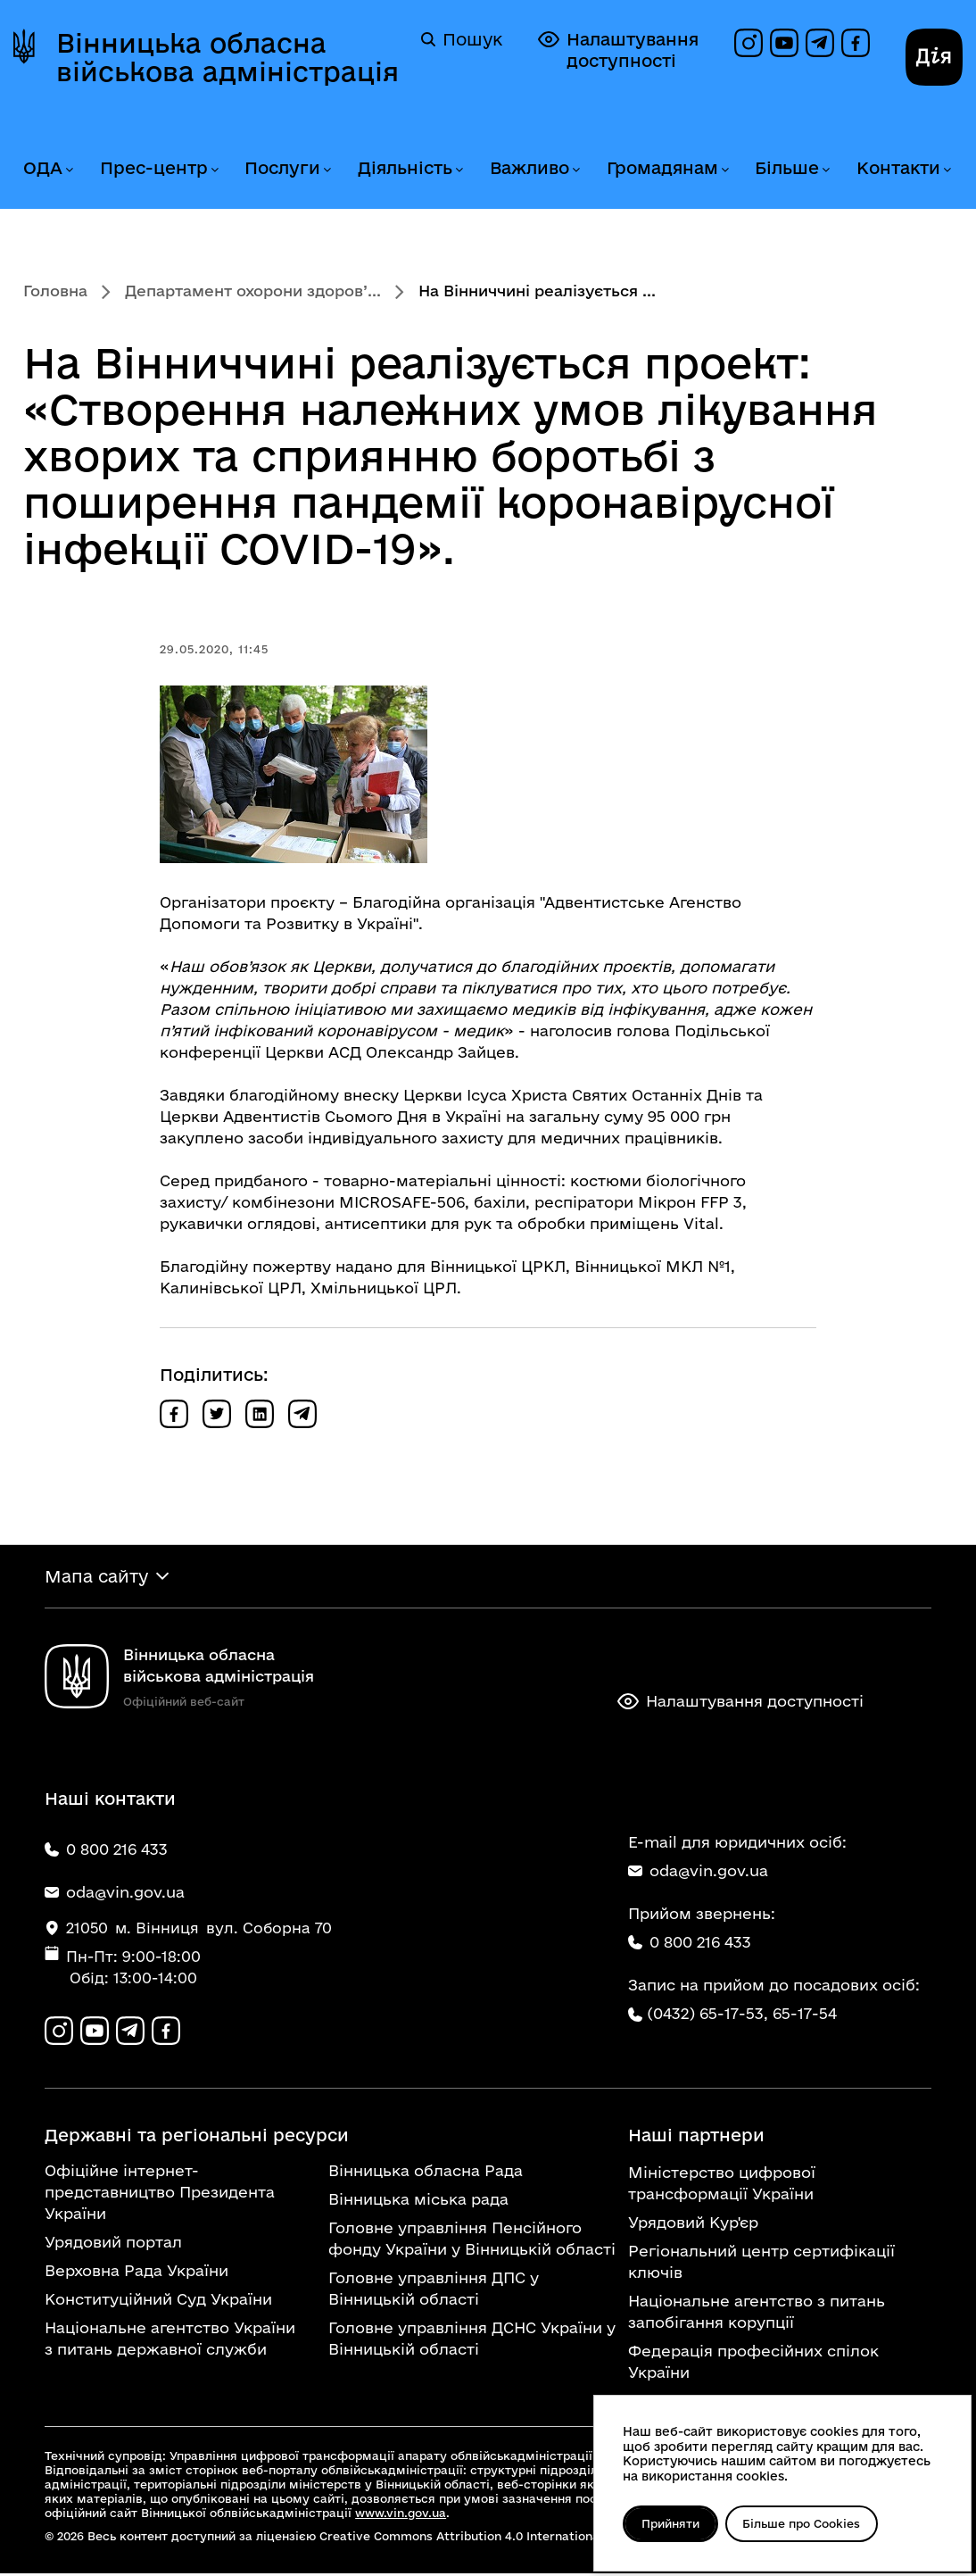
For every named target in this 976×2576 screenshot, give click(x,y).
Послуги (282, 168)
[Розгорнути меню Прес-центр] (214, 170)
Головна (55, 290)
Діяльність (405, 168)
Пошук (461, 39)
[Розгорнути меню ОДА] (68, 170)
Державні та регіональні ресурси (197, 2138)
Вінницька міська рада (418, 2201)
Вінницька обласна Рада (425, 2173)
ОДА (42, 168)
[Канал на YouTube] (784, 43)
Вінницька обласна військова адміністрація (227, 57)
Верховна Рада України (136, 2272)
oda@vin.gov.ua (698, 1872)
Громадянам (662, 168)
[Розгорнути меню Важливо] (575, 170)
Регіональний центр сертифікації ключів (761, 2264)
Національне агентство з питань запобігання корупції (756, 2314)
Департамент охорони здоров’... (253, 290)
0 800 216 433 (689, 1943)
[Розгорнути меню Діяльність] (458, 170)
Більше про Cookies (807, 2523)
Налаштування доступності (618, 50)
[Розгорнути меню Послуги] (326, 170)
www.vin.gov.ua (400, 2515)
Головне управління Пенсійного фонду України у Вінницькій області (472, 2241)
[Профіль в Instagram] (748, 43)
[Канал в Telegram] (820, 43)
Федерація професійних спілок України (753, 2364)
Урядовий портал (113, 2244)
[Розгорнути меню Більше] (825, 170)
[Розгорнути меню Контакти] (946, 170)
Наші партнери (696, 2138)
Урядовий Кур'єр (693, 2224)
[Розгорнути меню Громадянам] (724, 170)
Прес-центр (154, 168)
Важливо (529, 168)
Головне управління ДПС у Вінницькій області (433, 2291)
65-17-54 (805, 2015)
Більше (787, 168)
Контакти (898, 168)
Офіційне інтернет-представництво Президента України (160, 2194)
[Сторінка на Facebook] (855, 43)
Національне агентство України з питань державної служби (170, 2341)
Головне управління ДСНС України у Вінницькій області (472, 2341)
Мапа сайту (96, 1577)
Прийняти (672, 2523)
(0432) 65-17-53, (707, 2015)
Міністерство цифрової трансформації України (721, 2185)
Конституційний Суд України (158, 2301)
